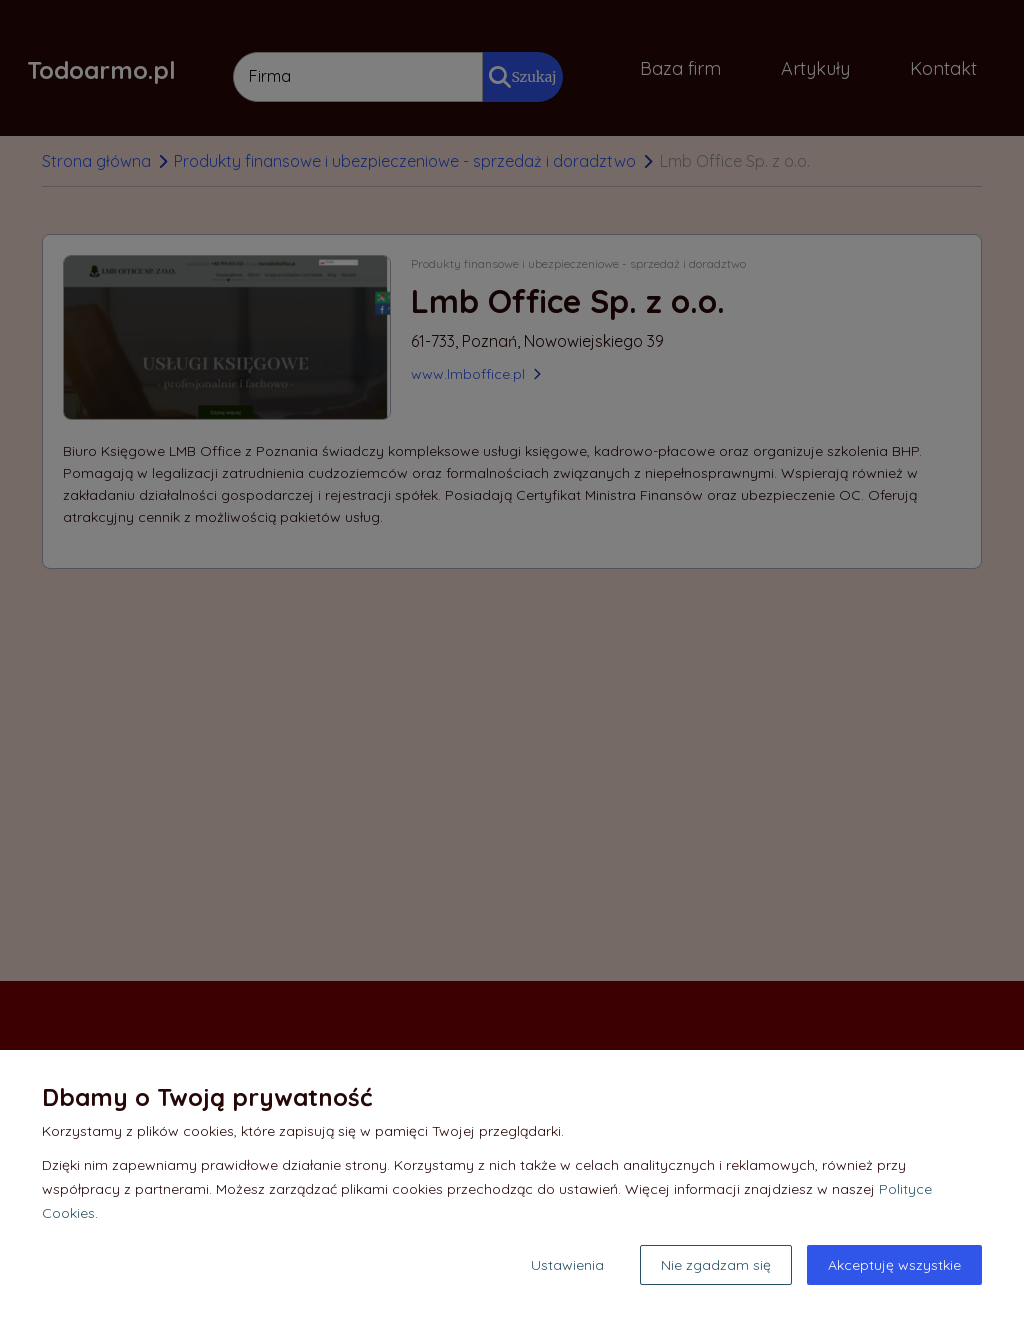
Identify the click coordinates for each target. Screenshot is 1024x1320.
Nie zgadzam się (716, 1265)
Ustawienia (567, 1265)
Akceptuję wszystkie (894, 1265)
